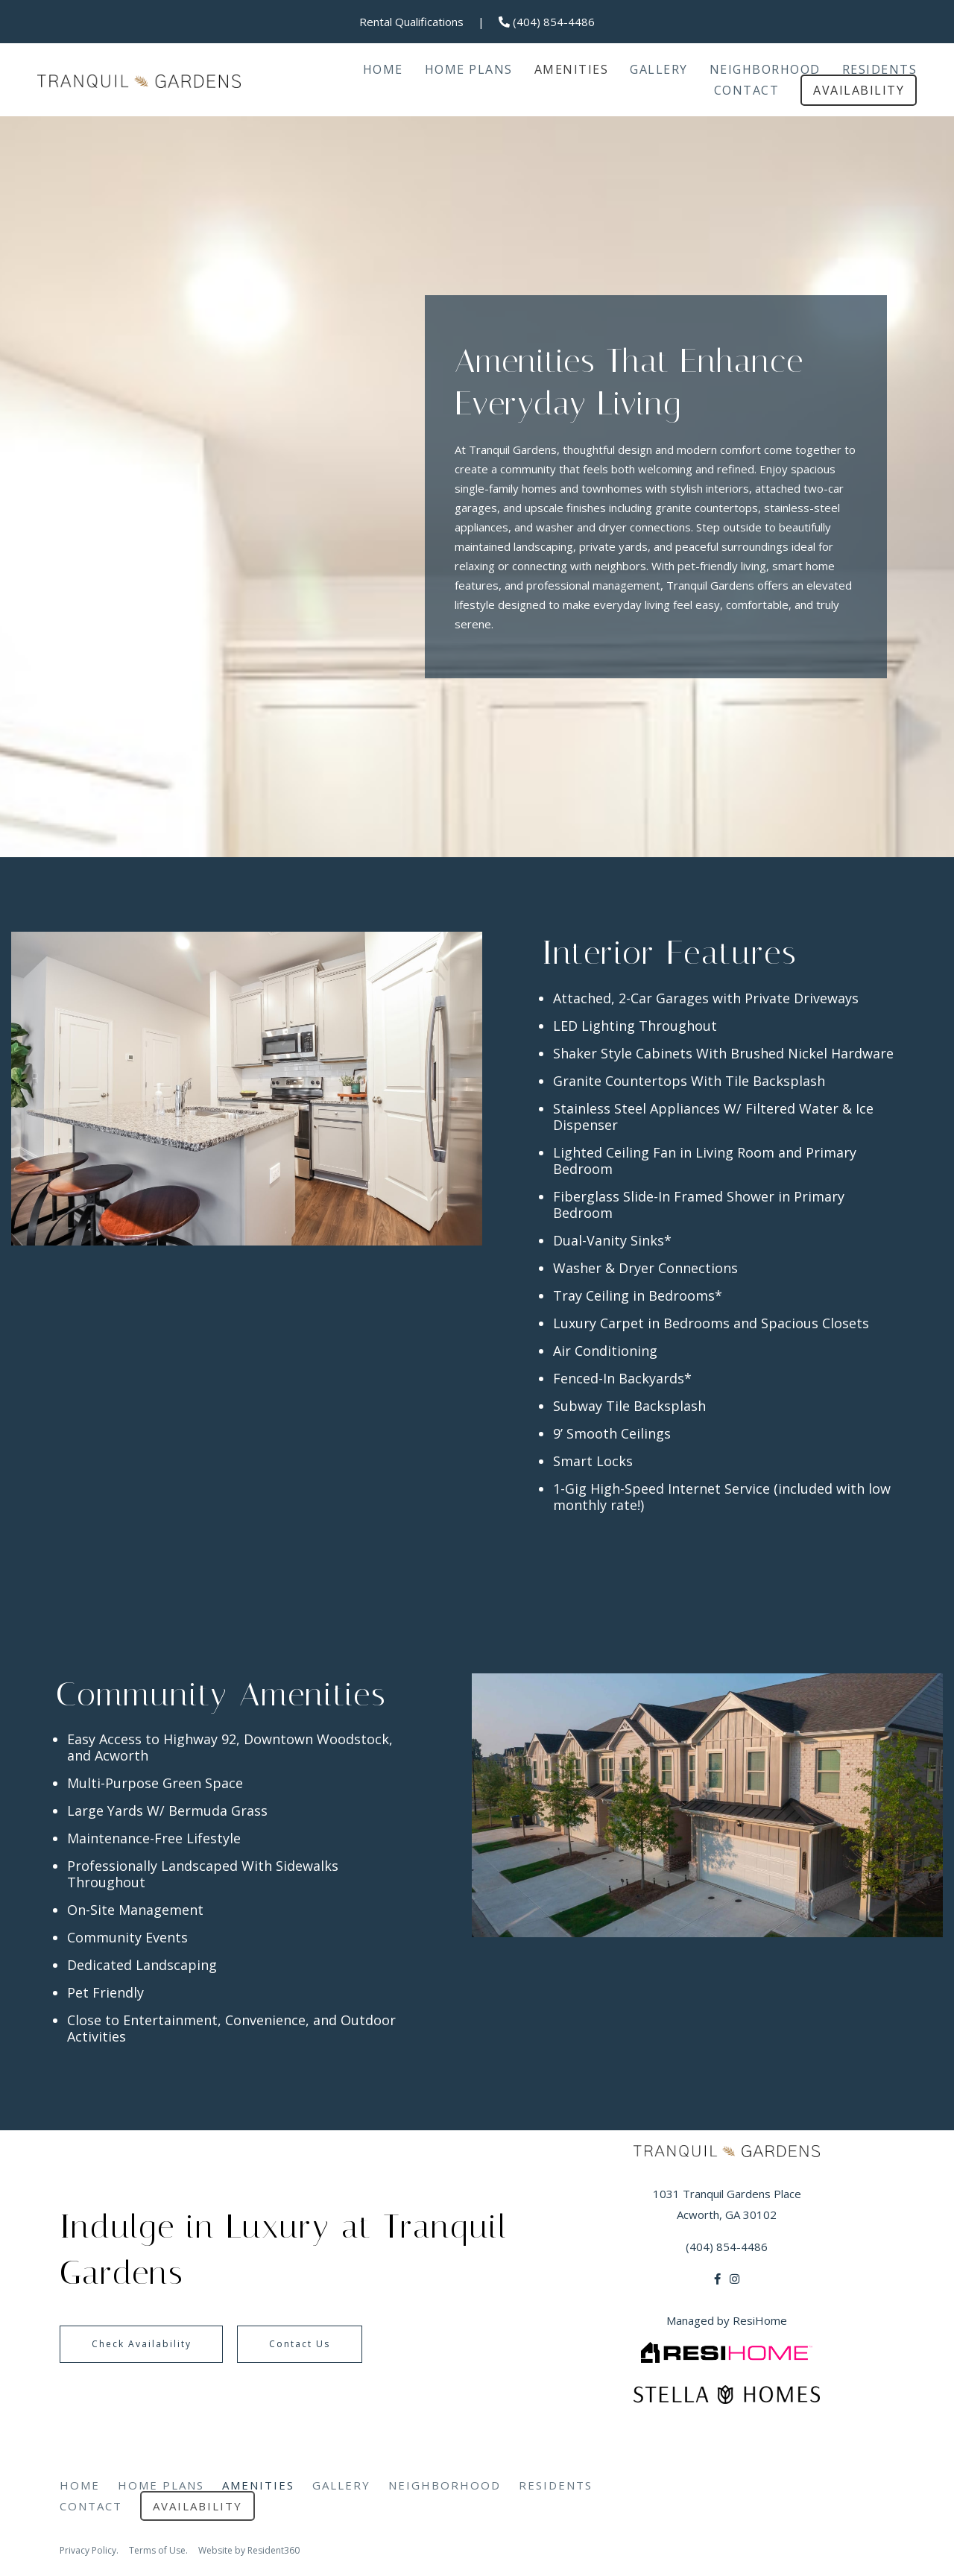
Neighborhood (765, 69)
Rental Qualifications (411, 21)
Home (383, 69)
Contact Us (340, 2343)
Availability (858, 90)
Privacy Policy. (89, 2550)
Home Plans (469, 69)
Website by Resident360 (249, 2550)
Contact (747, 90)
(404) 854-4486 (547, 21)
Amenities (571, 69)
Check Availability (155, 2343)
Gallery (659, 69)
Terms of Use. (158, 2550)
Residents (879, 69)
